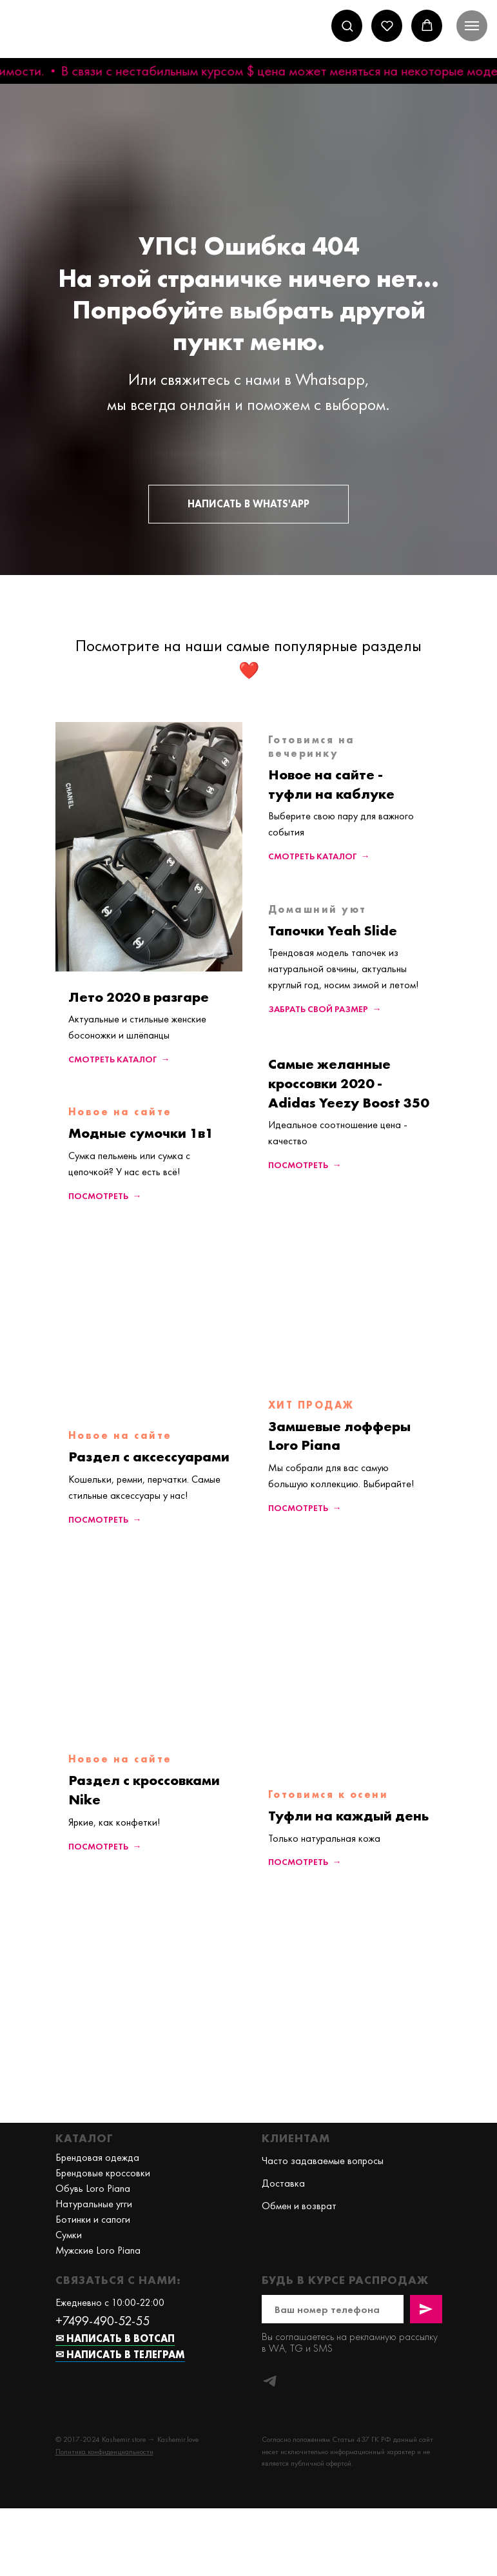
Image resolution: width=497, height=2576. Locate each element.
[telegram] (270, 2381)
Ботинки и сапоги (92, 2219)
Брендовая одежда (97, 2157)
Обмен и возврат (299, 2205)
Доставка (283, 2183)
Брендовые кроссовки (102, 2173)
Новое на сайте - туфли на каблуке (331, 784)
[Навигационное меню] (472, 25)
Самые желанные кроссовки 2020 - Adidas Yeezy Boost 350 (348, 1083)
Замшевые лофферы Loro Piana (339, 1436)
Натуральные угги (93, 2203)
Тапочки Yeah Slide (332, 930)
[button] (347, 25)
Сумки (68, 2234)
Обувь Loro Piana (92, 2188)
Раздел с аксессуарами (148, 1456)
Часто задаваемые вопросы (323, 2160)
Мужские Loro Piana (98, 2250)
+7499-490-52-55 (102, 2320)
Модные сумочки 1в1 (140, 1133)
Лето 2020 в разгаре (138, 997)
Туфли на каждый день (348, 1815)
